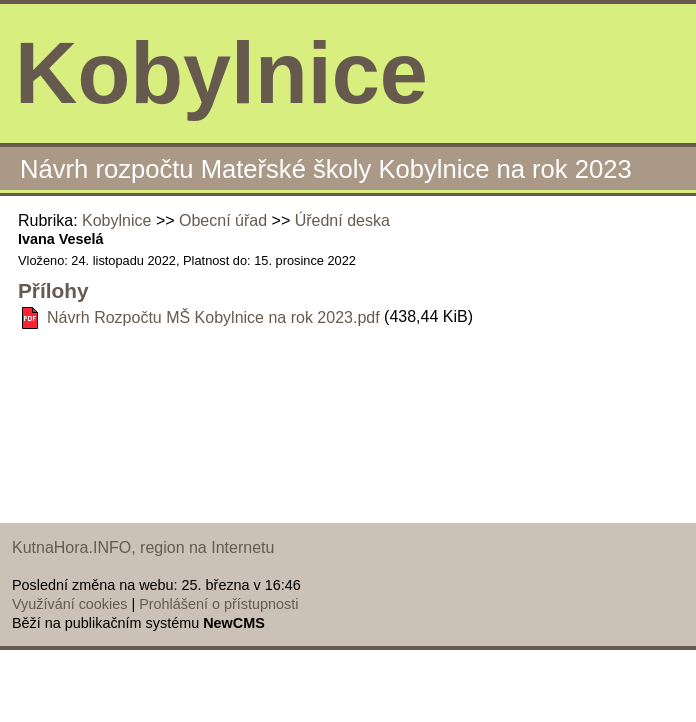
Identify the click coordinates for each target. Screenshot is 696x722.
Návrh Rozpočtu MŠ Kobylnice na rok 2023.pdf (213, 317)
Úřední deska (342, 220)
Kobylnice (116, 220)
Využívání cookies (69, 604)
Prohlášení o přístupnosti (218, 604)
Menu (655, 74)
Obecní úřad (223, 220)
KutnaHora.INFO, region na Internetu (143, 547)
